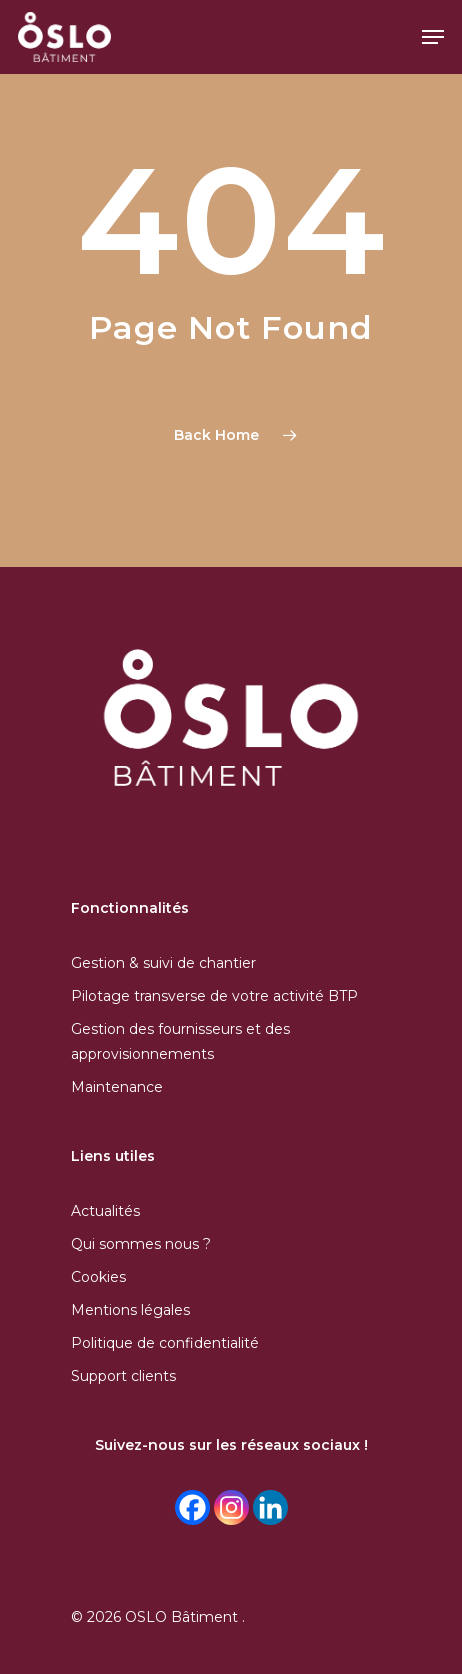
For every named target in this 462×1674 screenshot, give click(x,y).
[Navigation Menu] (433, 37)
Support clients (123, 1376)
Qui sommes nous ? (141, 1244)
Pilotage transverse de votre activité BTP (214, 996)
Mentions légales (130, 1310)
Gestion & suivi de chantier (163, 963)
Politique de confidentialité (165, 1343)
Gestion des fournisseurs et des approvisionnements (180, 1041)
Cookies (98, 1277)
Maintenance (117, 1087)
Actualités (105, 1211)
